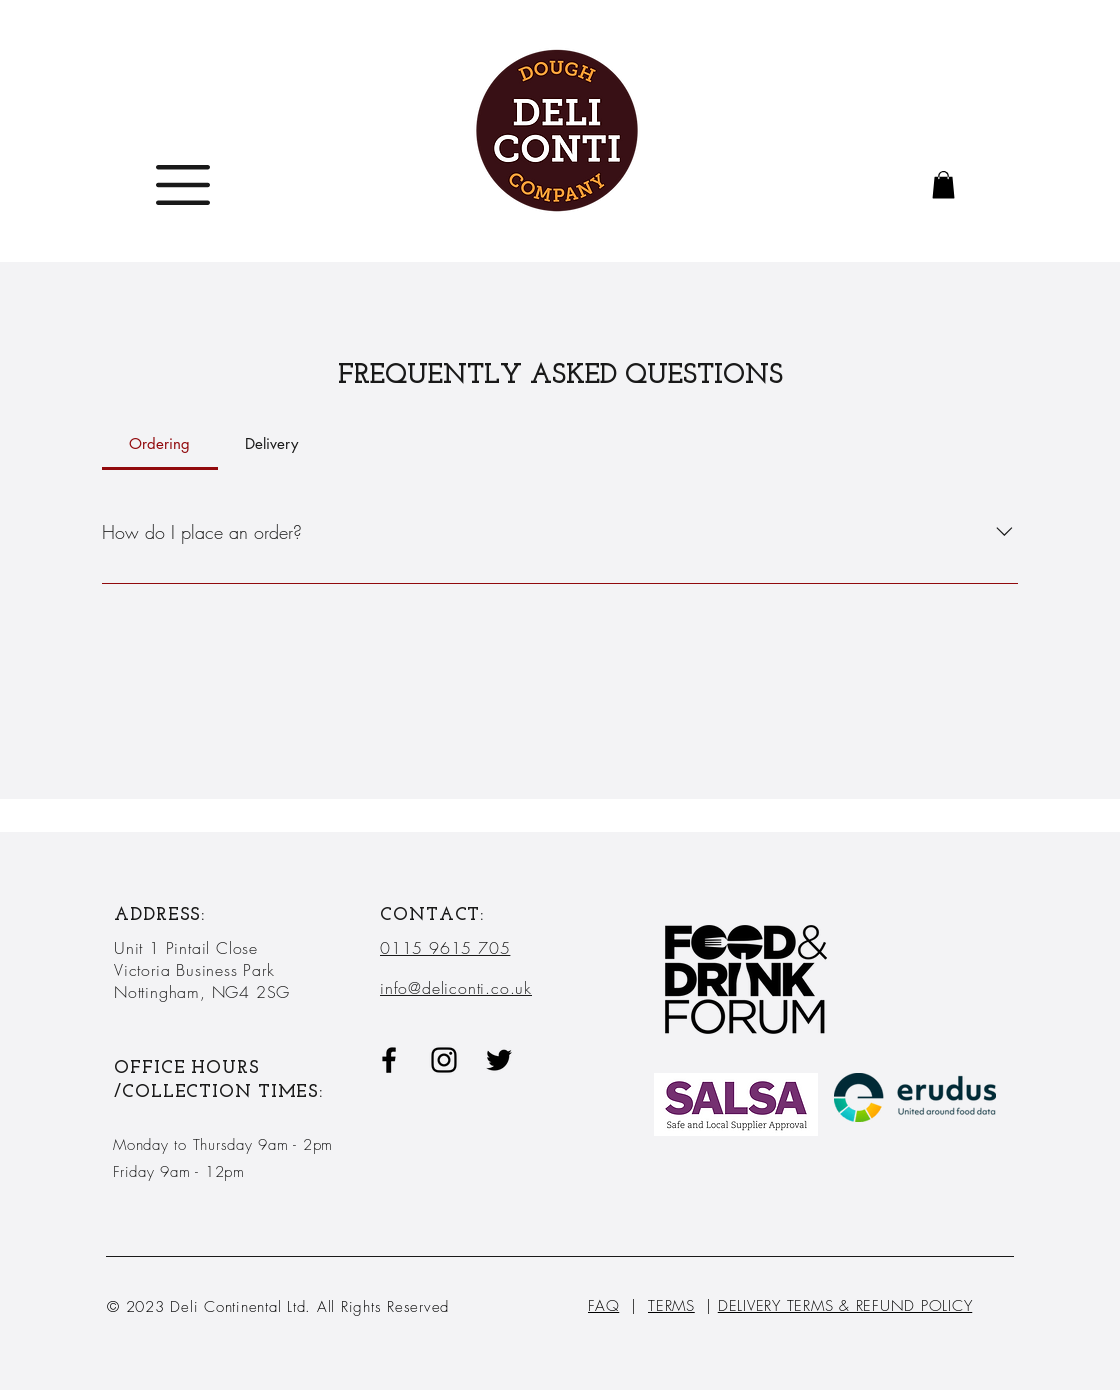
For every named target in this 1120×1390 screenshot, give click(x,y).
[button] (183, 185)
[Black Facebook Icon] (389, 1060)
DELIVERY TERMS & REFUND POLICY (845, 1306)
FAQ (603, 1306)
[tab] (160, 444)
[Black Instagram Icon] (444, 1060)
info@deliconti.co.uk (456, 988)
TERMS (671, 1306)
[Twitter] (499, 1060)
